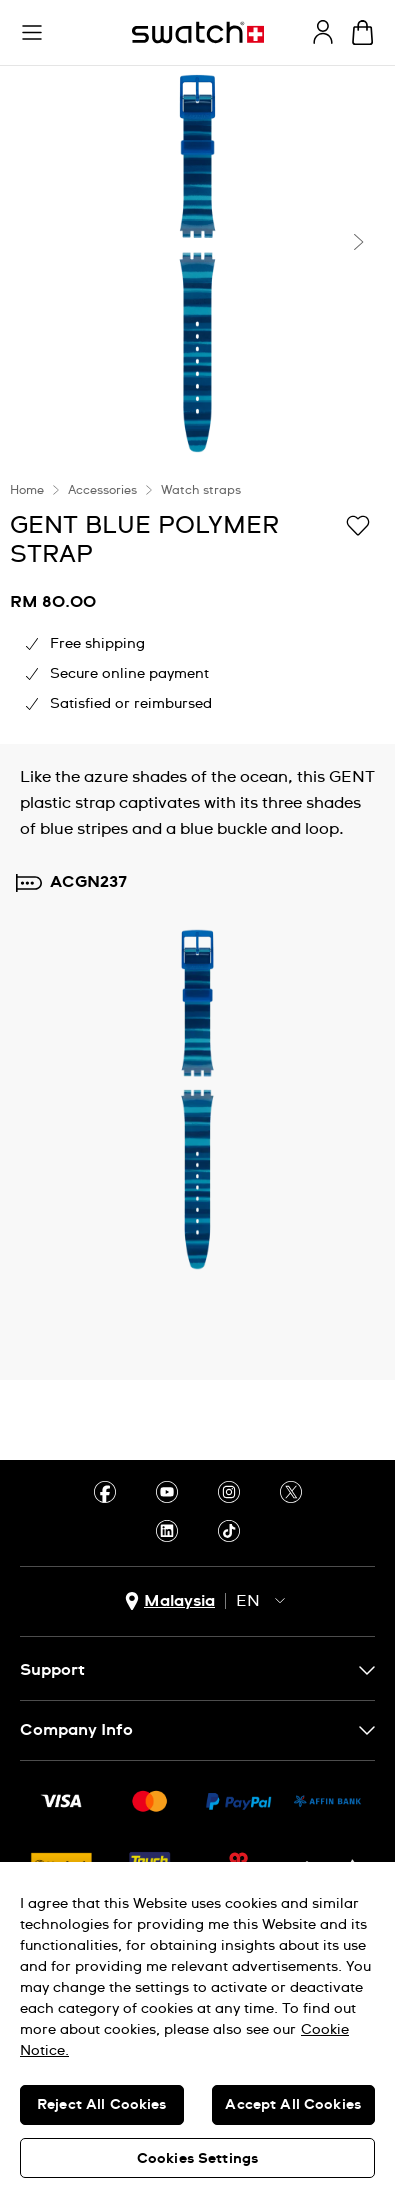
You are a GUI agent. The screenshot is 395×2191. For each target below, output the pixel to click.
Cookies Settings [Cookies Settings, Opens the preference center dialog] (197, 2159)
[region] (197, 2026)
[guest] (323, 32)
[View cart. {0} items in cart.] (362, 32)
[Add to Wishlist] (358, 524)
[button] (32, 33)
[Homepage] (198, 32)
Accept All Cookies (293, 2105)
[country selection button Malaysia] (170, 1601)
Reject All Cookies (102, 2105)
